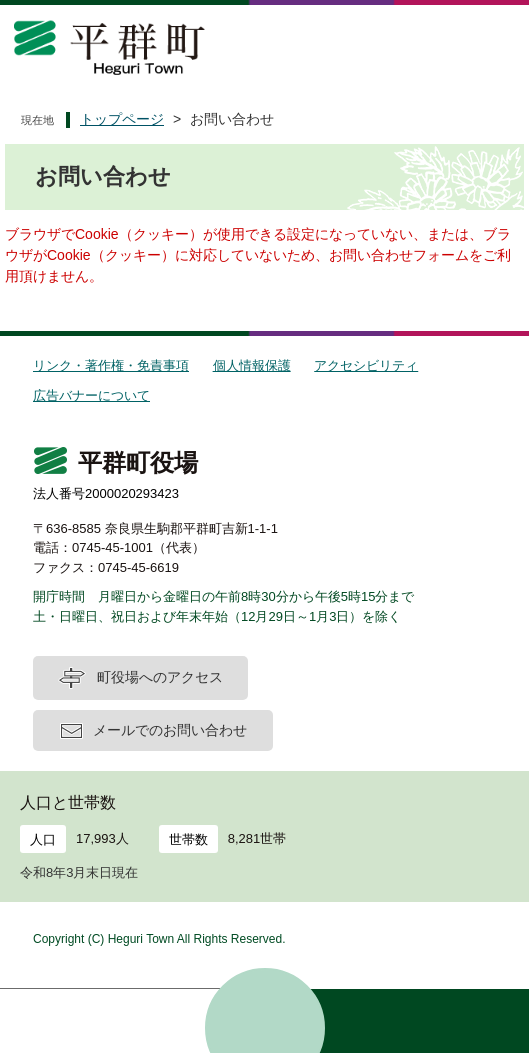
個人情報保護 (252, 365)
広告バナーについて (91, 395)
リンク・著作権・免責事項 (111, 365)
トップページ (122, 119)
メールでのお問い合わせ (170, 730)
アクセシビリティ (366, 365)
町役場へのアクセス (160, 677)
